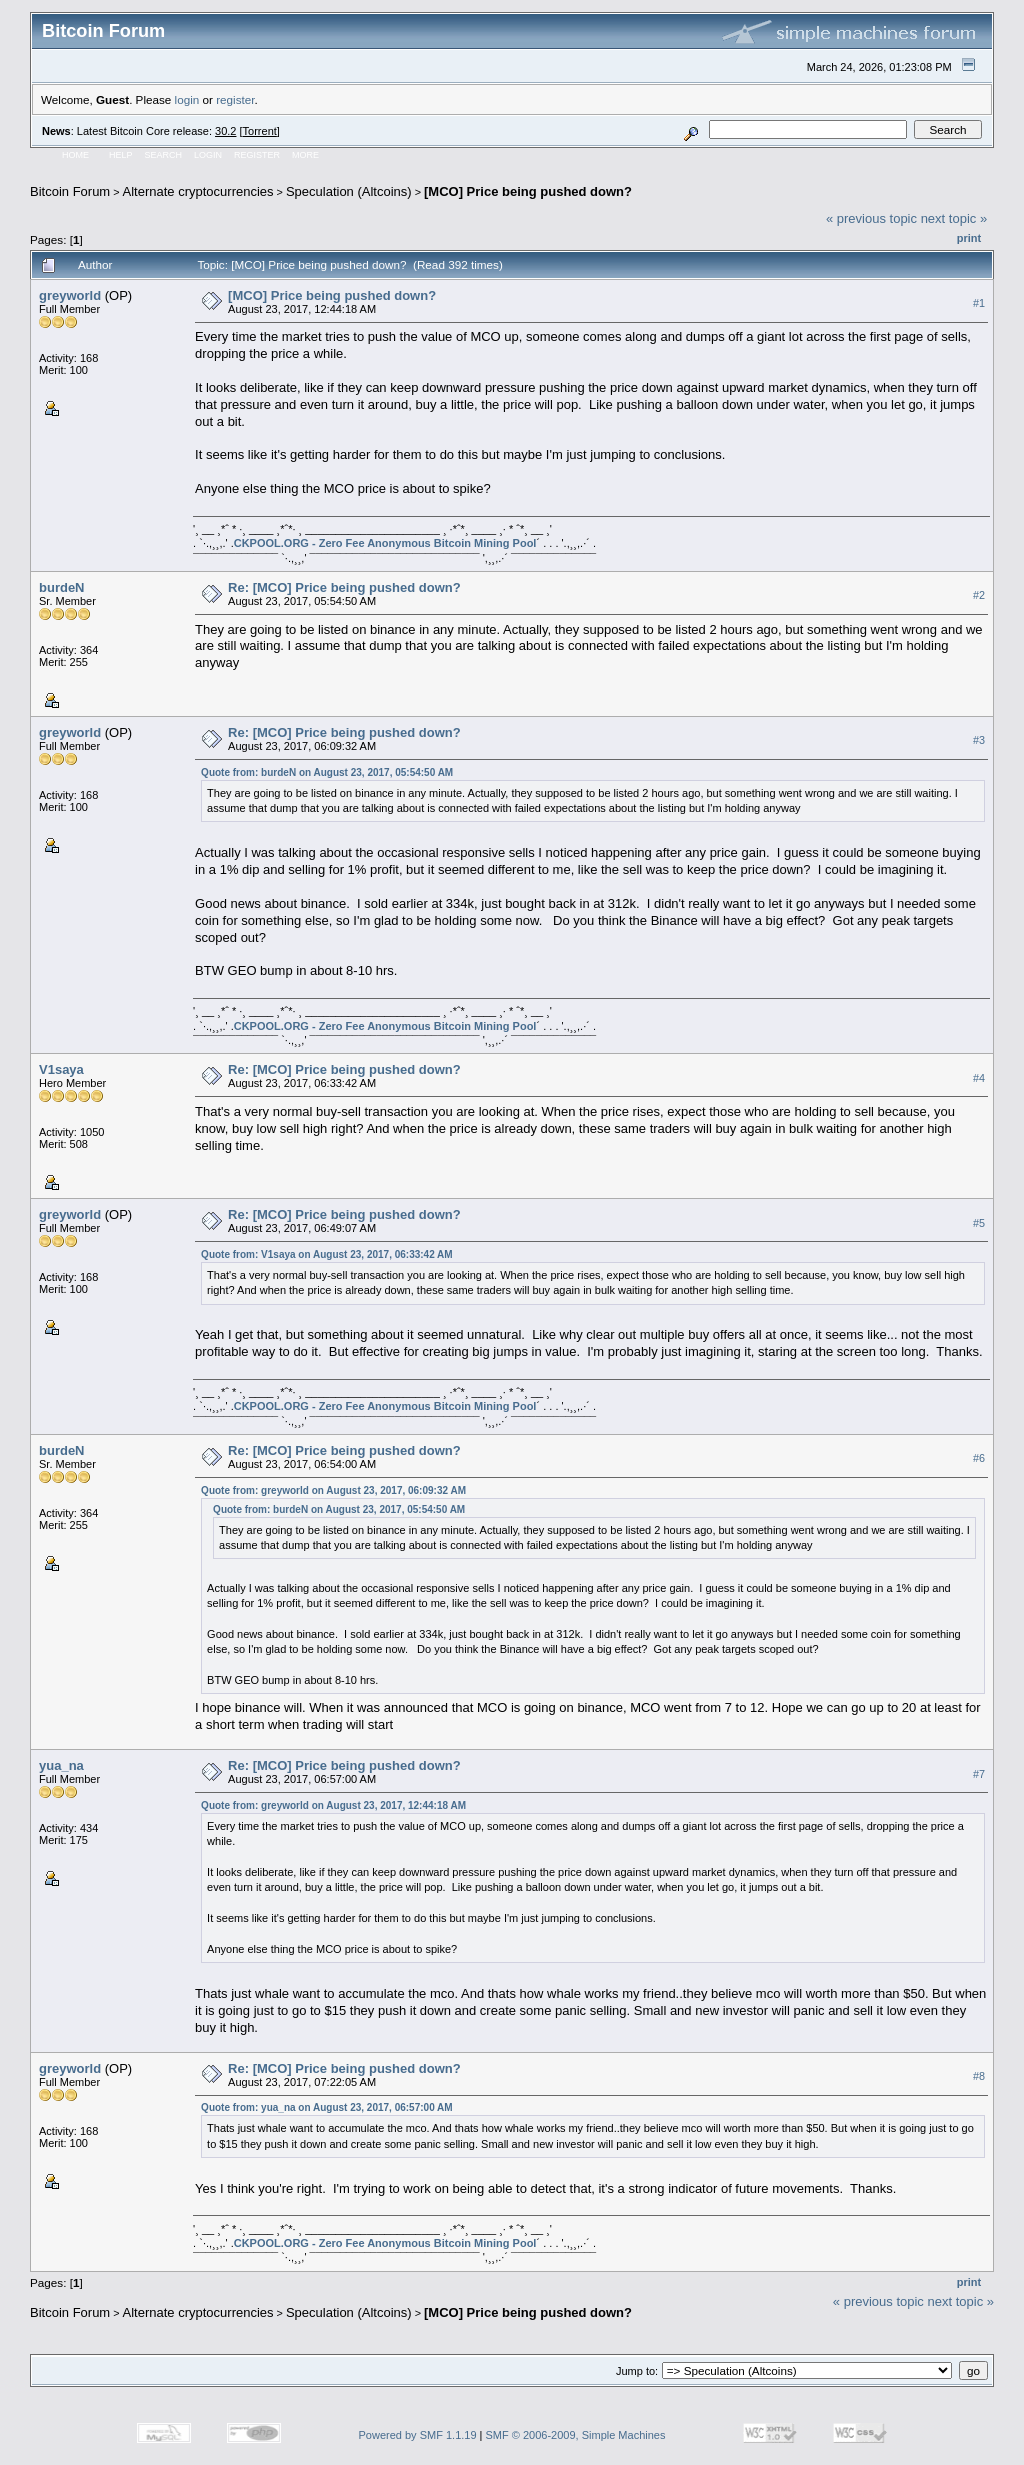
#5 (979, 1223)
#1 (979, 303)
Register (257, 155)
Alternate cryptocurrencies (198, 191)
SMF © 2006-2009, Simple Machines (576, 2435)
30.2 (225, 131)
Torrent (260, 131)
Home (75, 155)
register (235, 99)
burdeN (62, 587)
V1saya (61, 1069)
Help (121, 155)
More (305, 155)
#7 (979, 1774)
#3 (979, 741)
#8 (979, 2076)
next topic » (954, 218)
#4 (979, 1078)
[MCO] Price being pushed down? (528, 191)
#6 (979, 1459)
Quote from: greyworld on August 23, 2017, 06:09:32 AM (333, 1490)
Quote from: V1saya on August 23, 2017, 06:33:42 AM (327, 1254)
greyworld (70, 295)
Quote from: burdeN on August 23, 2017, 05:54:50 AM (327, 772)
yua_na (61, 1765)
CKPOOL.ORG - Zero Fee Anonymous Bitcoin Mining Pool (385, 543)
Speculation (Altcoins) (349, 191)
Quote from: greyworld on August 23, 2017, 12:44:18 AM (333, 1805)
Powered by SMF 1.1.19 (418, 2435)
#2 (979, 596)
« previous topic (871, 218)
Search (164, 155)
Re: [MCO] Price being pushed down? (344, 587)
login (187, 99)
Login (208, 155)
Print (969, 238)
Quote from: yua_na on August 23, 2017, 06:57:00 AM (327, 2107)
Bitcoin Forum (70, 191)
